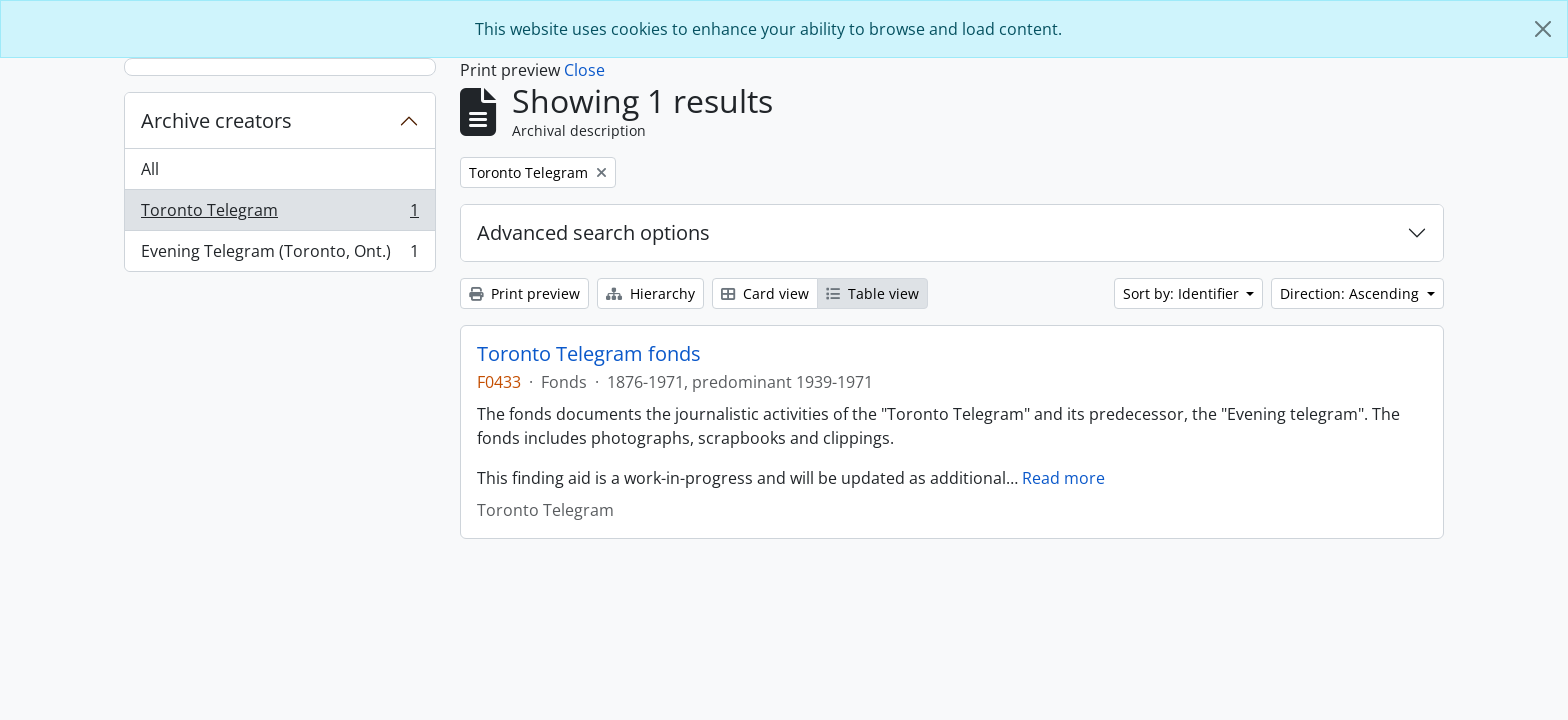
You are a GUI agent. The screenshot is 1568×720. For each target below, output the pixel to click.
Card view (765, 293)
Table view (872, 293)
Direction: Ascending (1351, 293)
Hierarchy (650, 293)
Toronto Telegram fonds (589, 354)
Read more (1063, 478)
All (150, 169)
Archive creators (216, 120)
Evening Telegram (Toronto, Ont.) (279, 255)
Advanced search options (593, 232)
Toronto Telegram (279, 214)
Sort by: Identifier (1183, 293)
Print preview (524, 293)
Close (584, 70)
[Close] (1543, 29)
